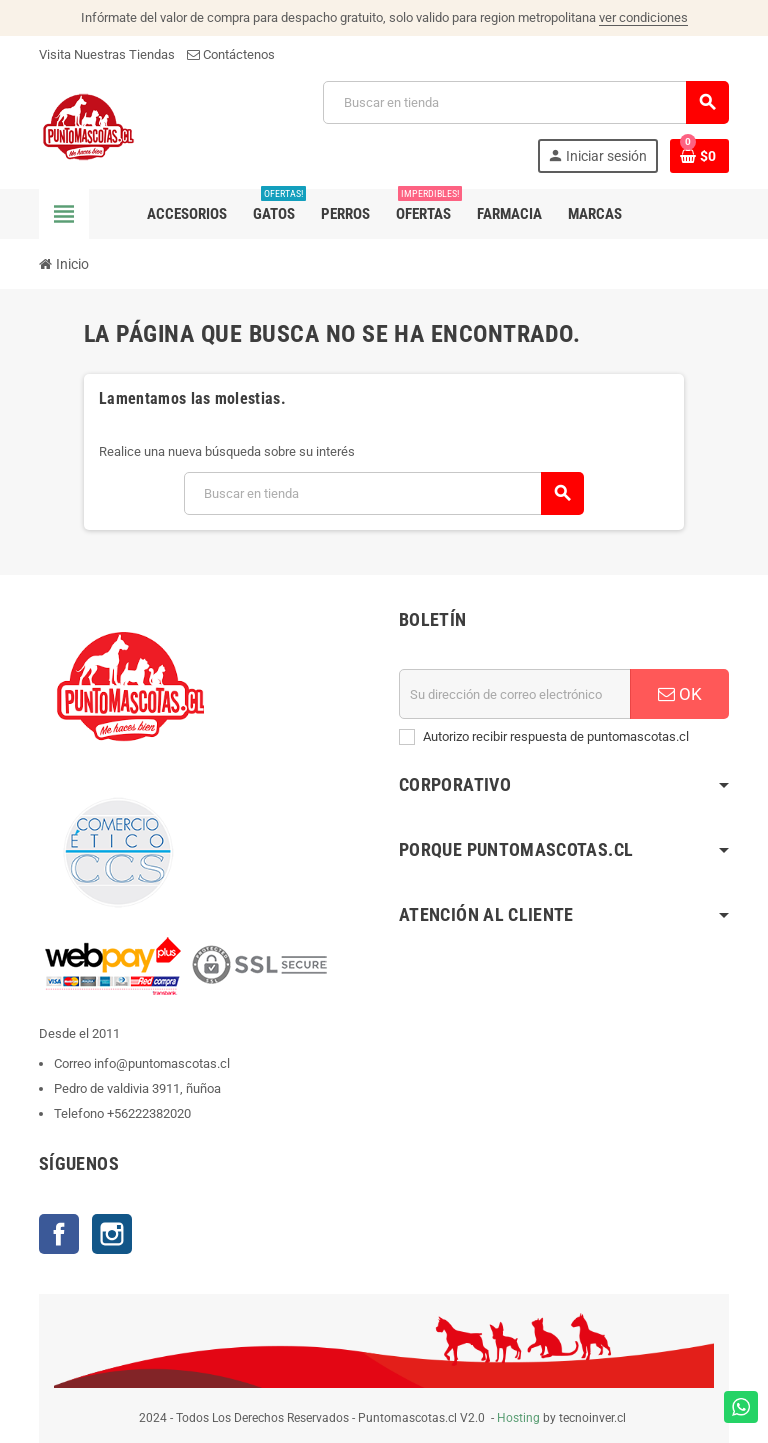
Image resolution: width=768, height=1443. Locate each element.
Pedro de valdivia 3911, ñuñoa (137, 1088)
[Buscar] (525, 102)
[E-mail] (515, 694)
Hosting (518, 1418)
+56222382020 (149, 1113)
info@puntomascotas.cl (162, 1063)
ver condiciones (643, 17)
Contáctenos (231, 54)
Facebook (59, 1234)
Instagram (112, 1234)
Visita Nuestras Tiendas (107, 54)
